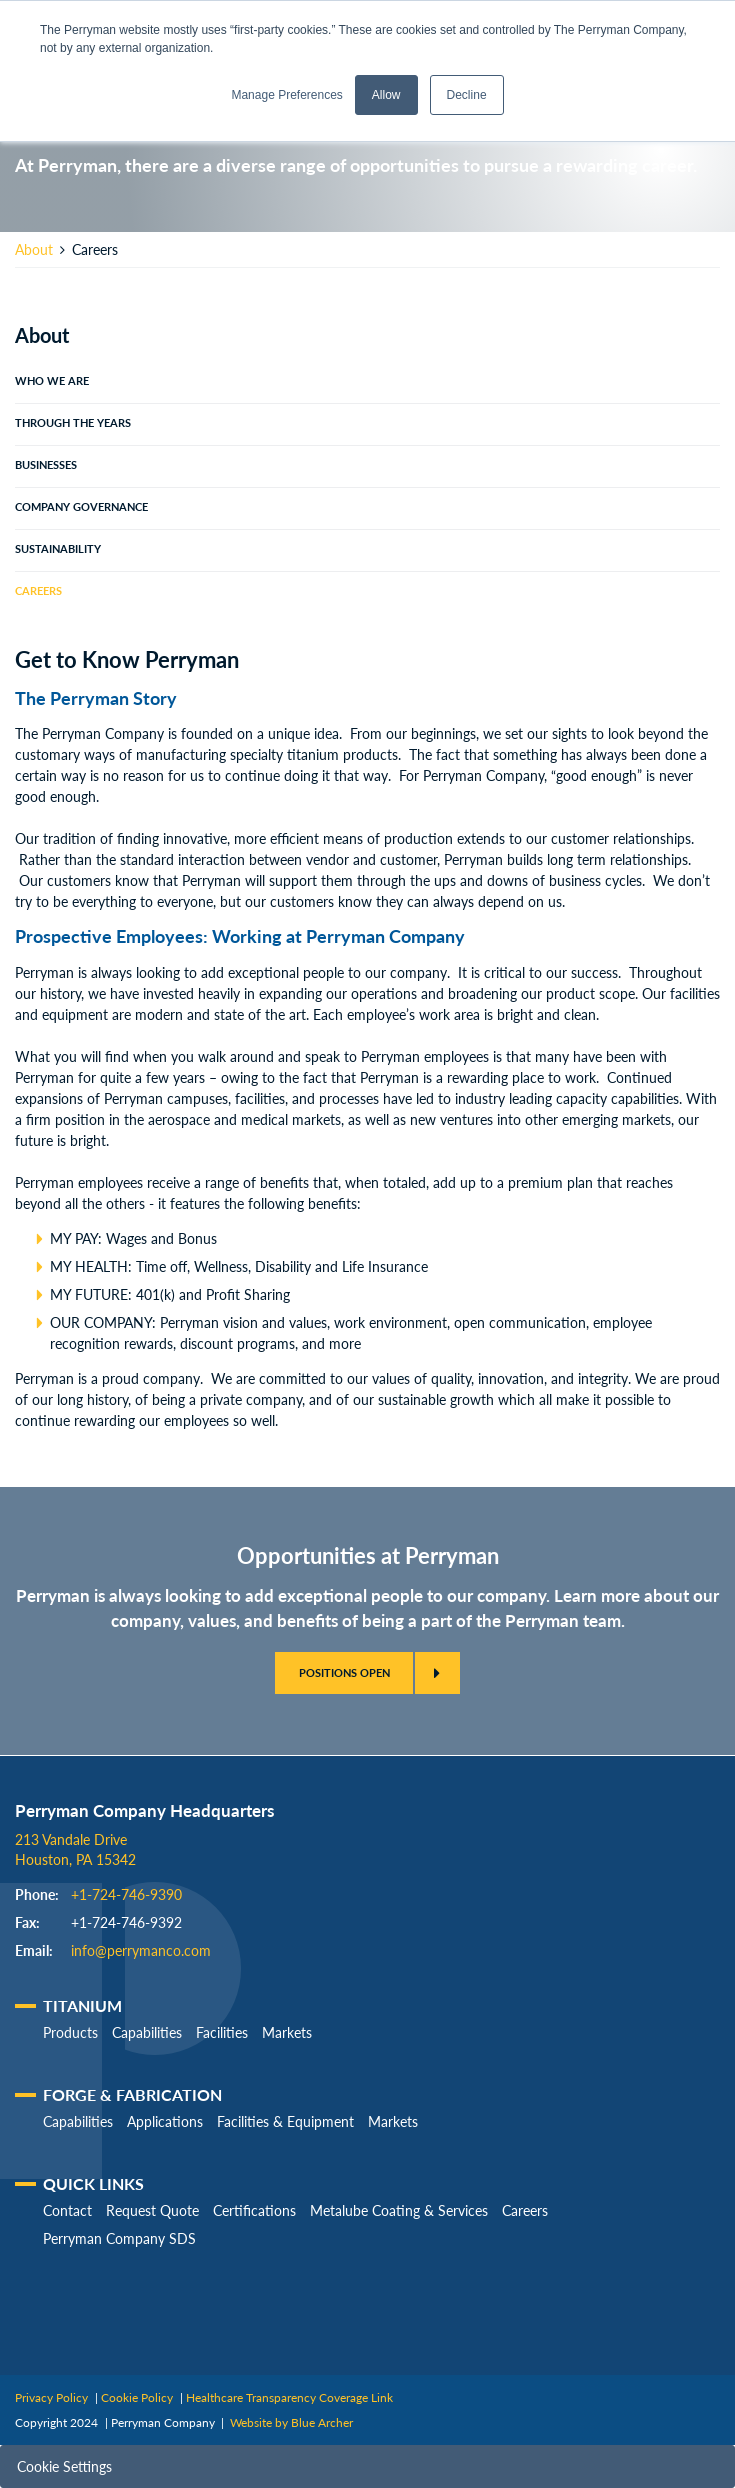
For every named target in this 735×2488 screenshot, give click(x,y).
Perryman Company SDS (119, 2238)
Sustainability (58, 549)
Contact (67, 2210)
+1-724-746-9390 (126, 1894)
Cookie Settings (64, 2466)
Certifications (254, 2210)
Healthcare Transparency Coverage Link (289, 2397)
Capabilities (147, 2032)
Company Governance (81, 507)
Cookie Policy (137, 2397)
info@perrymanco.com (141, 1950)
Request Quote (152, 2210)
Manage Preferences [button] (286, 95)
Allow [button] (386, 95)
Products (70, 2032)
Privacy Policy (51, 2397)
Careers (38, 591)
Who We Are (52, 381)
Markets (287, 2032)
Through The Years (73, 423)
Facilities (222, 2032)
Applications (165, 2121)
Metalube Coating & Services (399, 2210)
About (34, 249)
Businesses (46, 465)
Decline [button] (467, 95)
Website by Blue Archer (291, 2422)
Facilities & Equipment (285, 2121)
